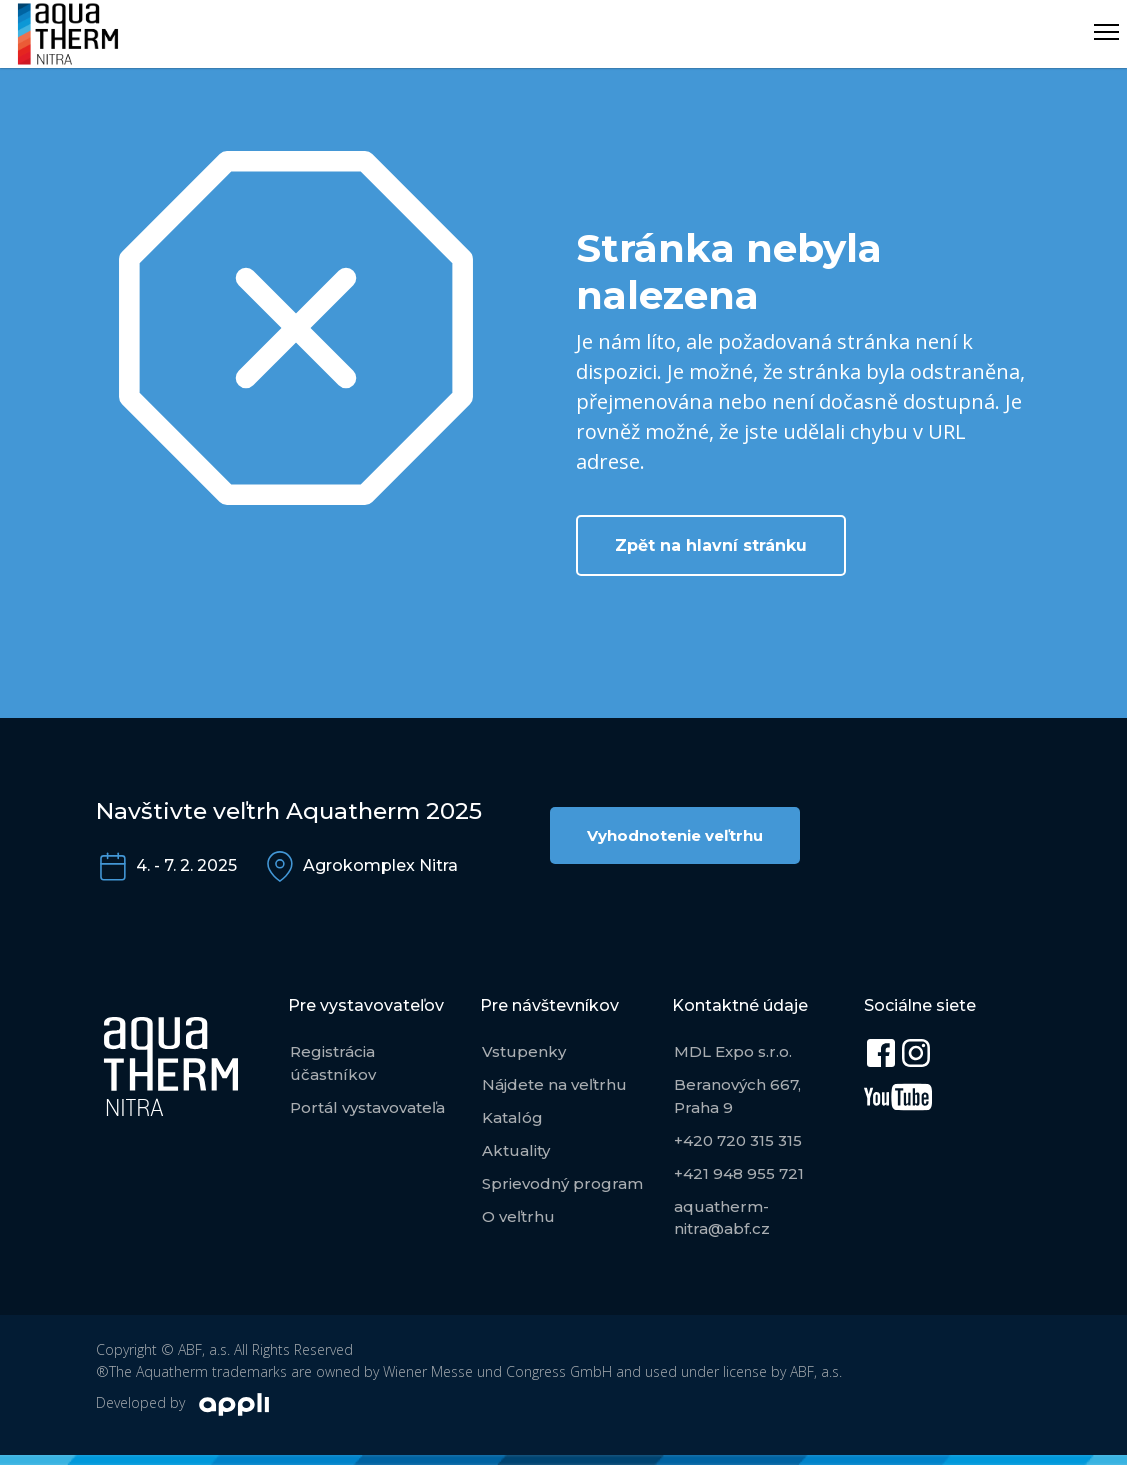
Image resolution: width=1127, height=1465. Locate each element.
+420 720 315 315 (738, 1140)
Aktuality (516, 1150)
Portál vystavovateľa (367, 1107)
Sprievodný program (562, 1183)
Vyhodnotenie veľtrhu (675, 835)
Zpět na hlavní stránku (711, 545)
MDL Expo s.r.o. (733, 1051)
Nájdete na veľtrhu (554, 1084)
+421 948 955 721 (739, 1173)
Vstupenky (524, 1051)
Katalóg (512, 1117)
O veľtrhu (518, 1216)
